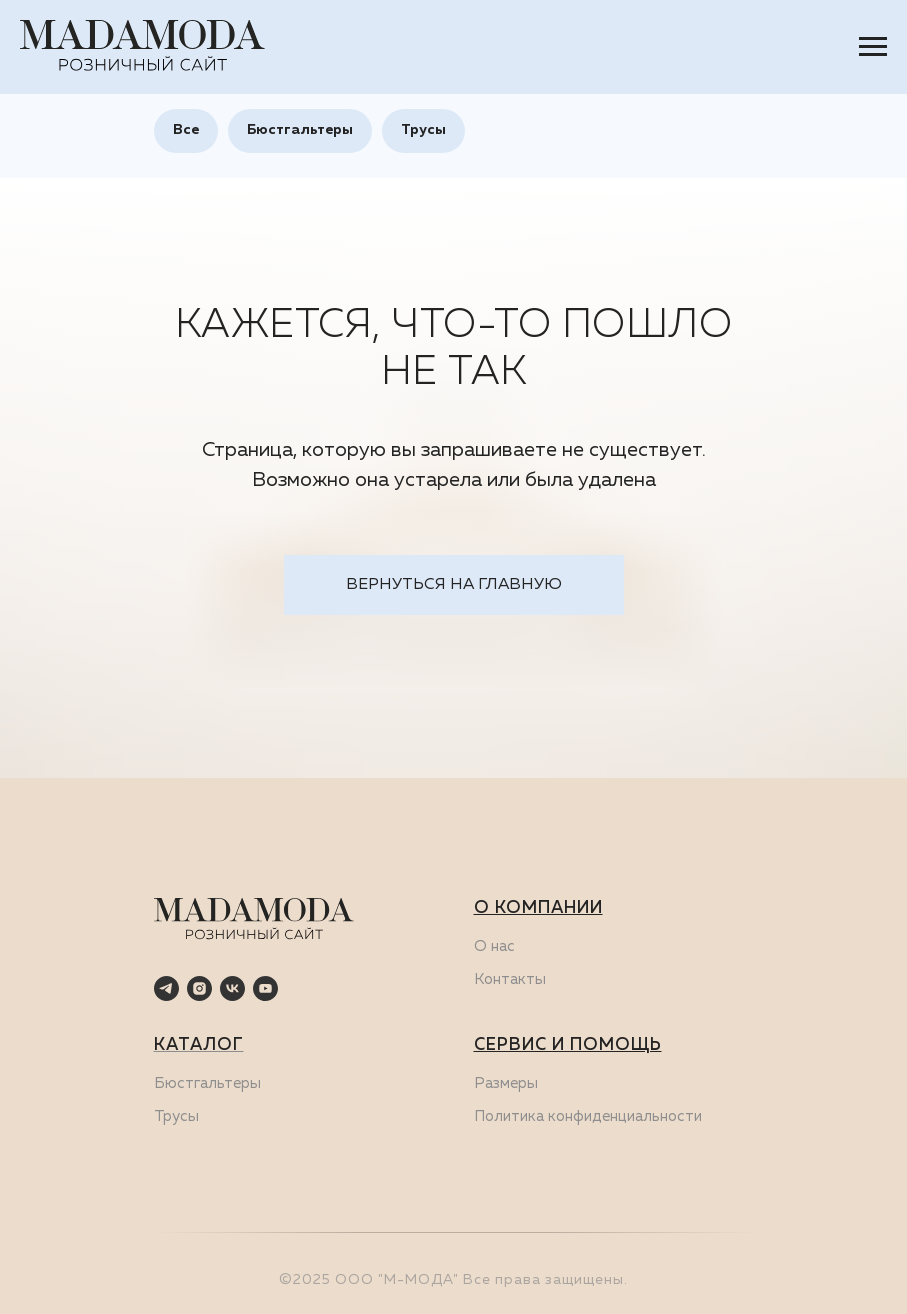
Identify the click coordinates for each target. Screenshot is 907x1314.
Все (186, 130)
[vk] (232, 988)
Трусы (423, 130)
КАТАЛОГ (199, 1045)
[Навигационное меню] (873, 47)
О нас (494, 946)
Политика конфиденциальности (588, 1116)
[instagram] (199, 988)
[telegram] (166, 988)
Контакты (510, 979)
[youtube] (265, 988)
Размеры (506, 1083)
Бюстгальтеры (300, 130)
